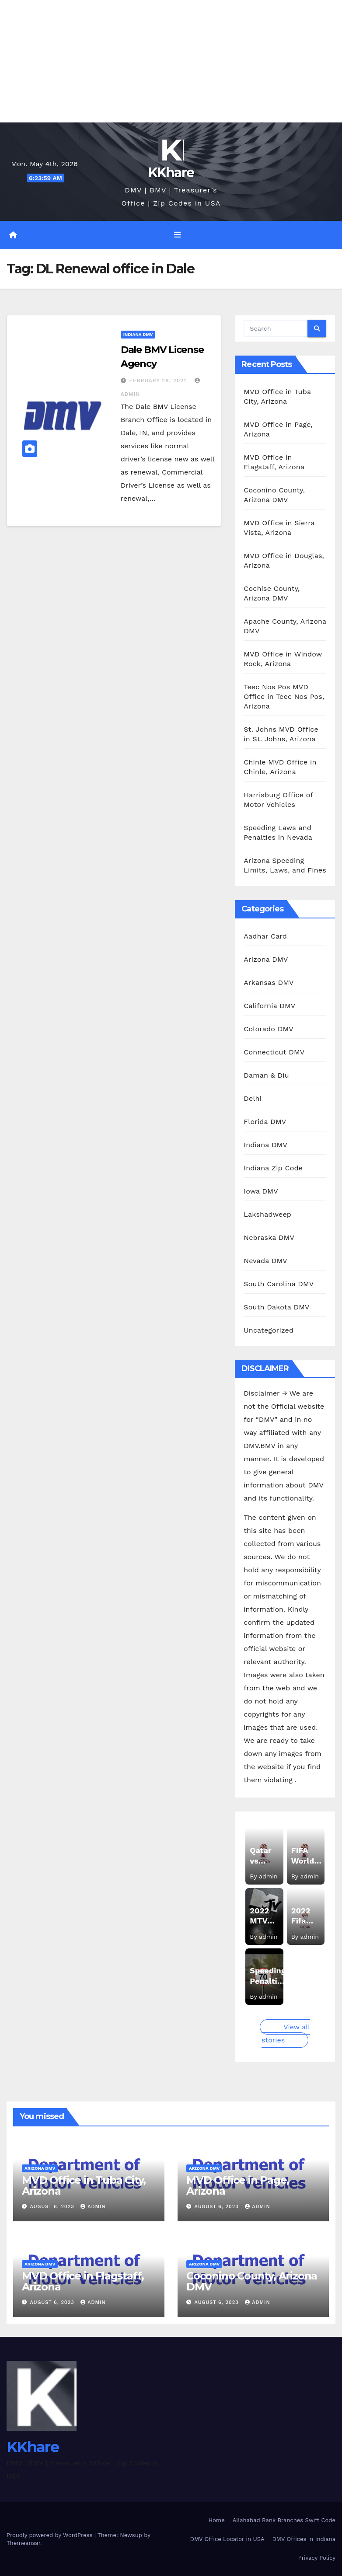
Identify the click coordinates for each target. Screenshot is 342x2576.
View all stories (286, 2033)
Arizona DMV (266, 959)
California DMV (269, 1005)
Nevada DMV (265, 1260)
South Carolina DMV (279, 1283)
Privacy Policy (316, 2558)
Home (217, 2520)
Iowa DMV (261, 1191)
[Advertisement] (171, 61)
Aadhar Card (265, 936)
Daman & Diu (266, 1075)
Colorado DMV (268, 1028)
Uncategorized (268, 1330)
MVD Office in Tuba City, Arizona (84, 2185)
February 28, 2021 (159, 380)
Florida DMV (265, 1121)
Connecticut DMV (274, 1051)
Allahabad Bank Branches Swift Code (284, 2520)
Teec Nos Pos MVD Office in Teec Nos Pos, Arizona (284, 696)
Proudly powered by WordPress (50, 2534)
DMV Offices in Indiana (304, 2538)
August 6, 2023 (53, 2206)
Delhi (253, 1098)
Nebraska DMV (269, 1237)
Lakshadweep (267, 1214)
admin (92, 2206)
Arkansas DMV (268, 982)
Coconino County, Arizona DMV (251, 2281)
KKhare (171, 172)
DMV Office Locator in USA (227, 2538)
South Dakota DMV (276, 1306)
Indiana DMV (138, 334)
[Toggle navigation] (177, 234)
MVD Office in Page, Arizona (237, 2185)
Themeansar (23, 2542)
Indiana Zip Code (273, 1167)
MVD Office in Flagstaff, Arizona (83, 2281)
